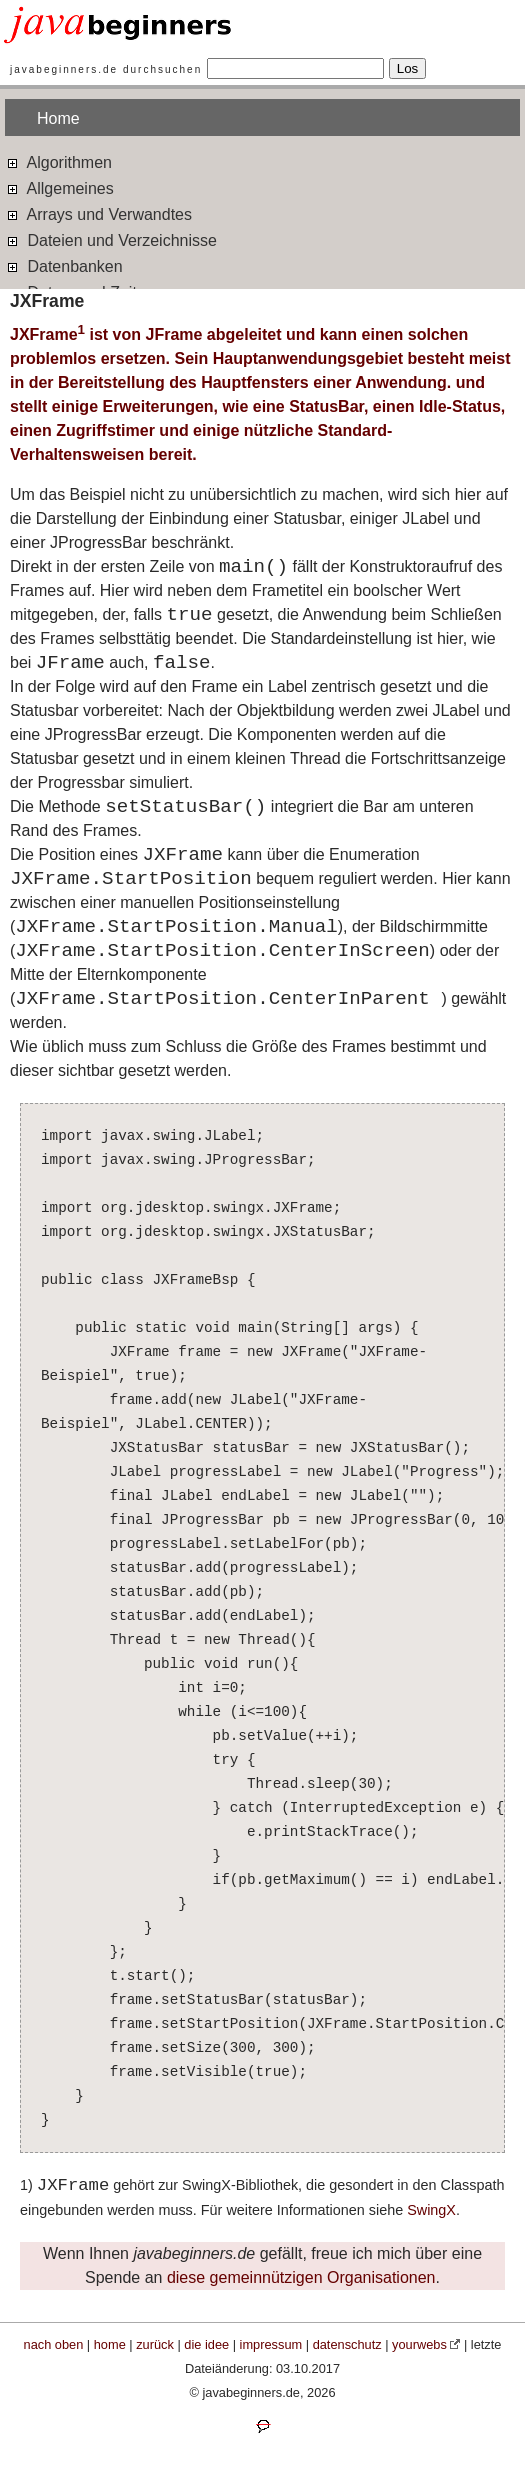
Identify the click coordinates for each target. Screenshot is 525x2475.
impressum (271, 2344)
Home (58, 118)
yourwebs (419, 2344)
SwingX (431, 2210)
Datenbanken (64, 265)
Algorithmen (58, 161)
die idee (206, 2344)
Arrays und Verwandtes (98, 213)
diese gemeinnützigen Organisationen (301, 2277)
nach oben (54, 2344)
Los (408, 68)
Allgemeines (59, 187)
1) (28, 2185)
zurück (155, 2344)
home (110, 2344)
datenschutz (347, 2344)
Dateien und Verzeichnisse (111, 239)
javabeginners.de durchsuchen (106, 69)
